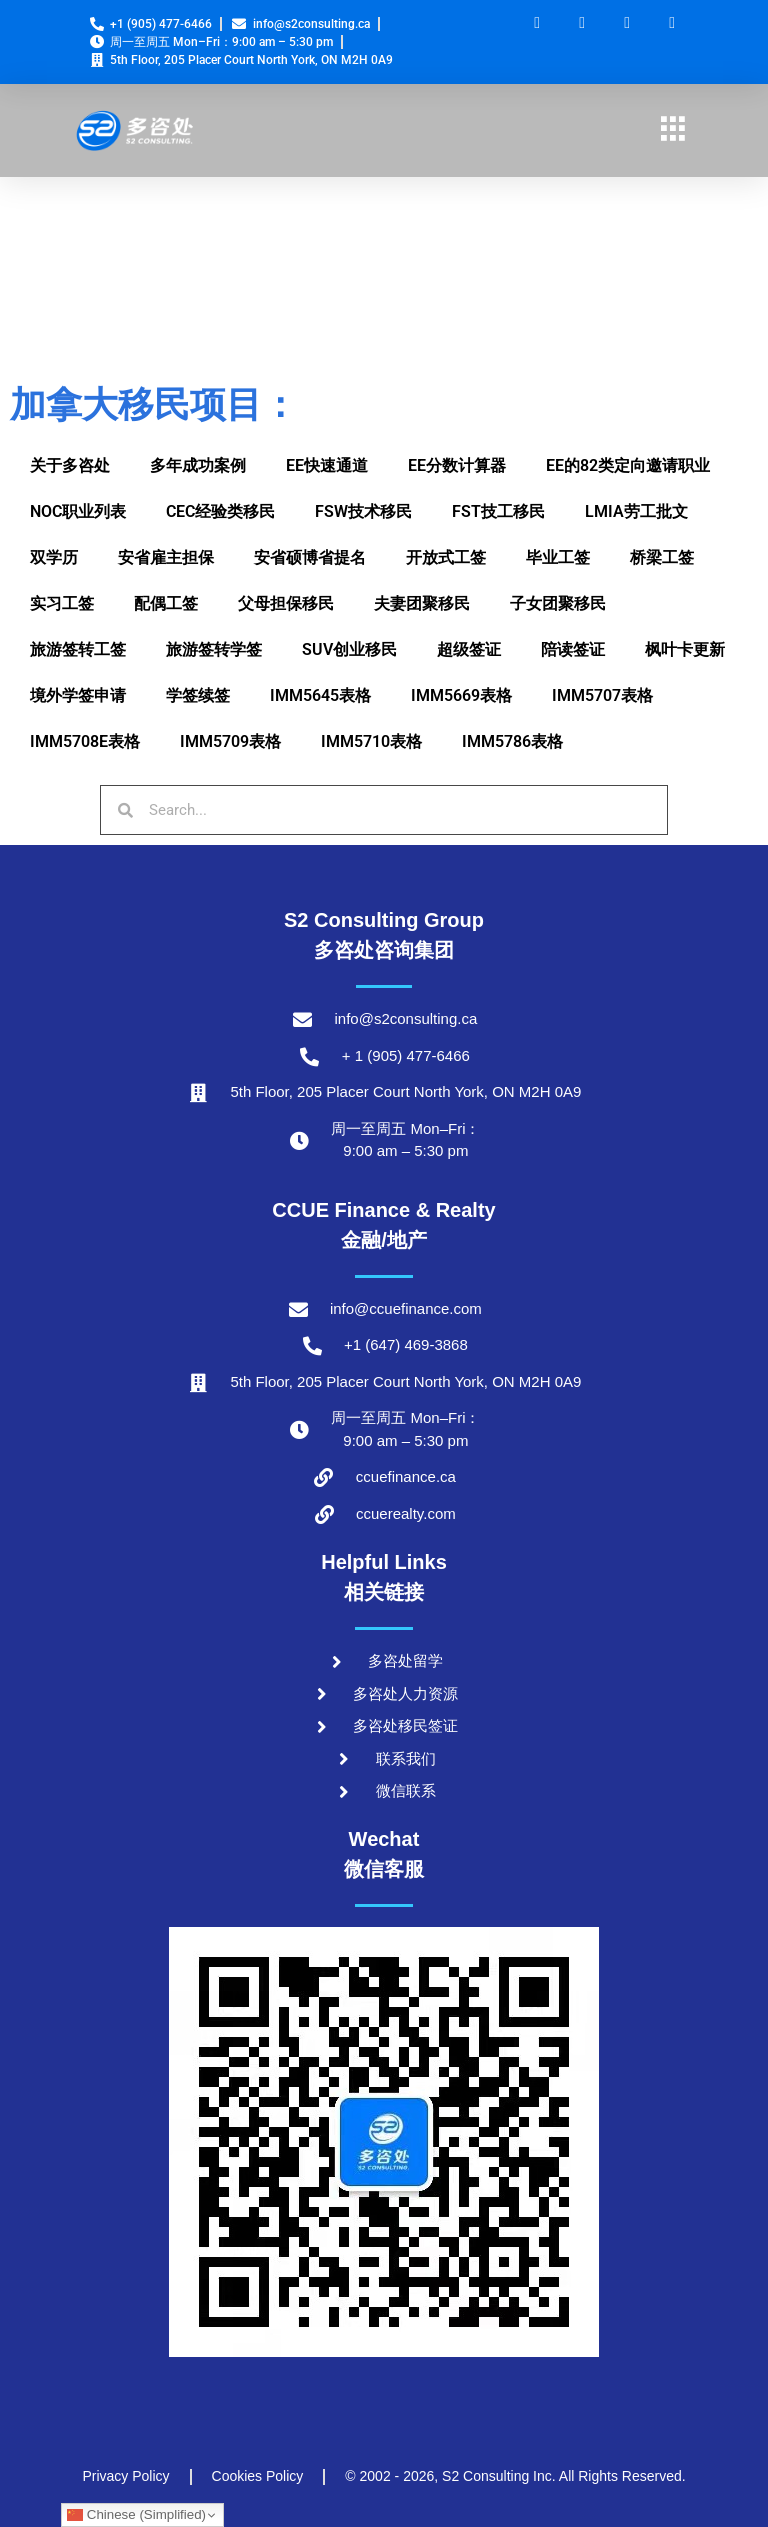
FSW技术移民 (363, 511)
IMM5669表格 (461, 695)
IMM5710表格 (371, 741)
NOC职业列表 (78, 511)
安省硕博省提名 (310, 557)
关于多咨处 (70, 465)
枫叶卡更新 (685, 649)
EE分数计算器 (457, 465)
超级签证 (469, 649)
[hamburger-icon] (672, 131)
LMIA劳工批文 (636, 511)
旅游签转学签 (214, 649)
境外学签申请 (78, 695)
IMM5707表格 (602, 695)
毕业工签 (558, 557)
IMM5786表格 (512, 741)
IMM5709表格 (230, 741)
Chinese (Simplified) (136, 2515)
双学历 (54, 557)
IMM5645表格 (320, 695)
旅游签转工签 (78, 649)
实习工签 (62, 603)
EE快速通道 (327, 465)
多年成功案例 (198, 465)
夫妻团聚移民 (422, 603)
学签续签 (198, 695)
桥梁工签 (662, 557)
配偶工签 (166, 603)
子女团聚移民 (558, 603)
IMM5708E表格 (85, 741)
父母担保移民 (286, 603)
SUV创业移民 (349, 649)
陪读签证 (573, 649)
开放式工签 (446, 557)
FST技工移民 (498, 511)
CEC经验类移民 (220, 511)
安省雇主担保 (166, 557)
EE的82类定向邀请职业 (628, 465)
